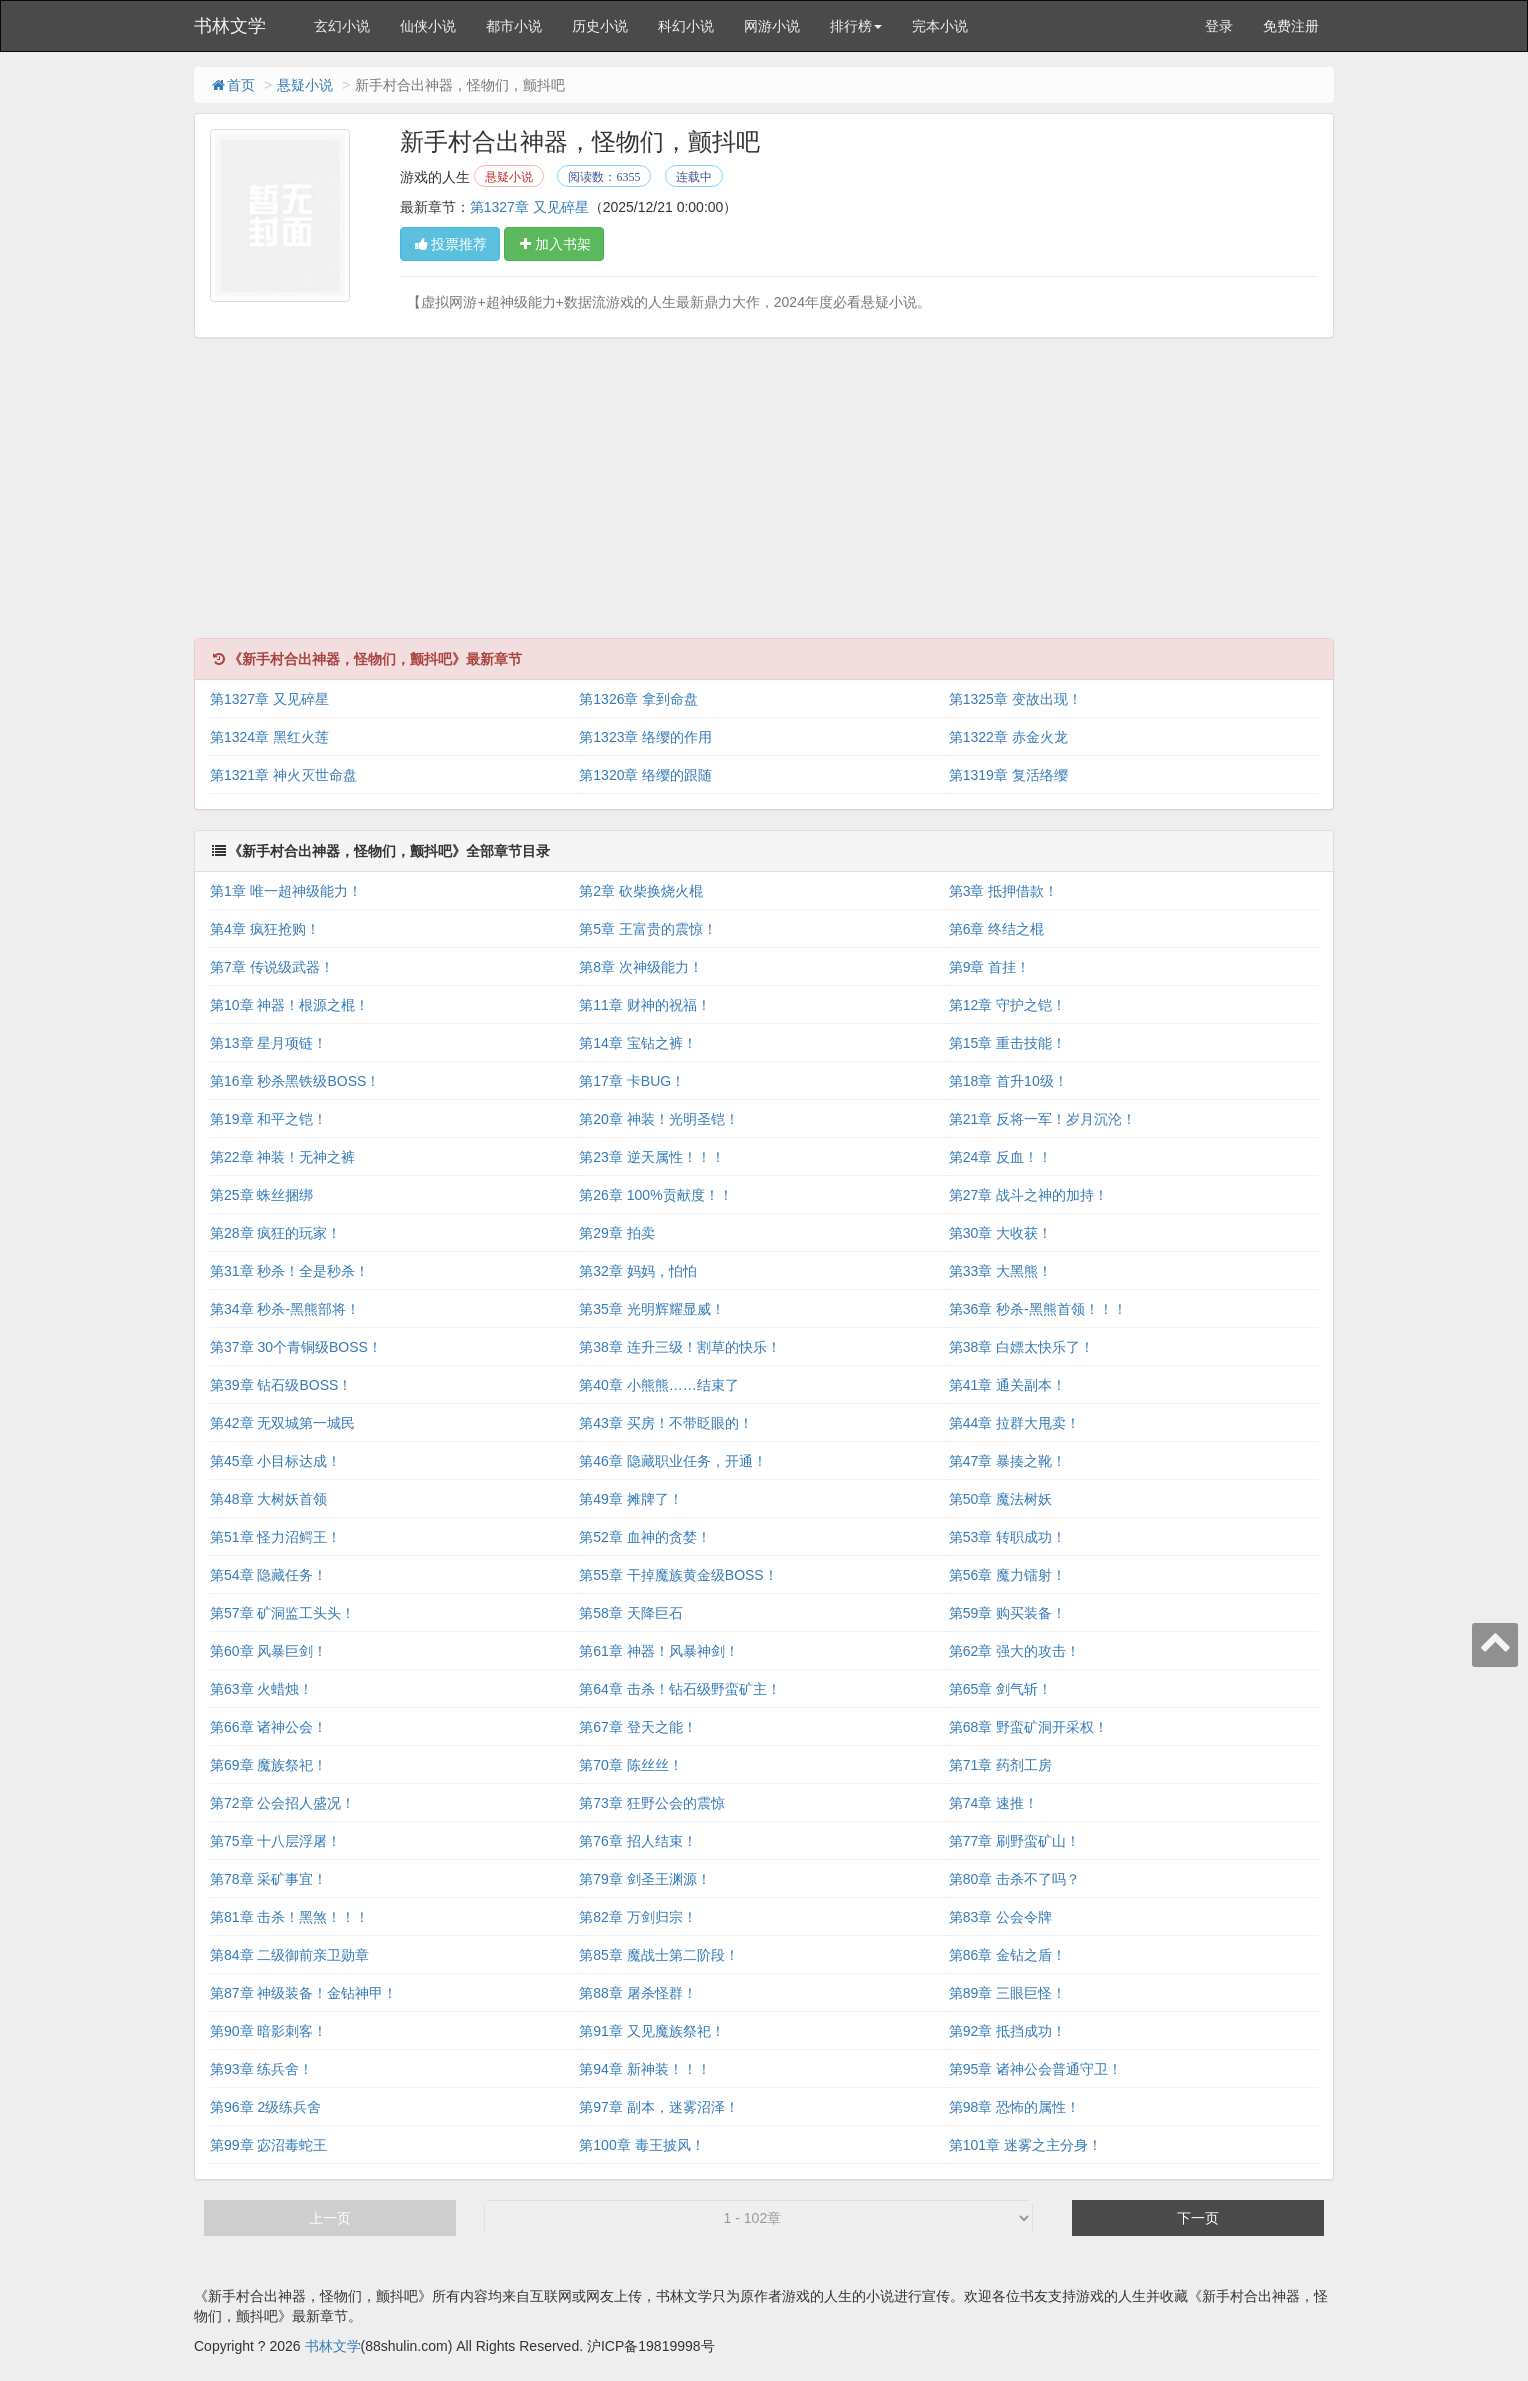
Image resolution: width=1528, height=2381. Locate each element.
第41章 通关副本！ (1007, 1385)
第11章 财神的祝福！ (644, 1005)
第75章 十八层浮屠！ (275, 1841)
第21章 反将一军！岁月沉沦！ (1042, 1119)
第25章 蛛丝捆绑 (261, 1195)
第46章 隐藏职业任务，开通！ (672, 1461)
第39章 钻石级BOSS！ (281, 1385)
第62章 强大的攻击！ (1014, 1651)
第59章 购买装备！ (1007, 1613)
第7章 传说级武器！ (272, 967)
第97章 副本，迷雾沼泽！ (658, 2107)
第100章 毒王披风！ (641, 2145)
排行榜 (856, 26)
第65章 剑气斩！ (1000, 1689)
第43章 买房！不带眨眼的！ (665, 1423)
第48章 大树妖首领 (268, 1499)
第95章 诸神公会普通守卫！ (1035, 2069)
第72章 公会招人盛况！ (282, 1803)
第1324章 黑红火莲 (269, 737)
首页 (232, 85)
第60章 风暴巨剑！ (268, 1651)
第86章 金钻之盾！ (1007, 1955)
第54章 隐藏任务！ (268, 1575)
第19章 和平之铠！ (268, 1119)
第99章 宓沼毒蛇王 (268, 2145)
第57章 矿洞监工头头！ (282, 1613)
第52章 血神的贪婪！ (644, 1537)
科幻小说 (686, 26)
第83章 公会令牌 (1000, 1917)
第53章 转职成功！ (1007, 1537)
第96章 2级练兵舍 (265, 2107)
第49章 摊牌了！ (630, 1499)
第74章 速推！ (993, 1803)
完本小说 (940, 26)
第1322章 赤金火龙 (1008, 737)
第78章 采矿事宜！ (268, 1879)
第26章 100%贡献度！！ (655, 1195)
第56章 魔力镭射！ (1007, 1575)
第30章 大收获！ (1000, 1233)
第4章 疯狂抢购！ (265, 929)
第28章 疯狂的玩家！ (275, 1233)
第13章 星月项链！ (268, 1043)
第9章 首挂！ (990, 967)
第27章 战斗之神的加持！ (1028, 1195)
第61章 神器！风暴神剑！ (658, 1651)
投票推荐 (450, 244)
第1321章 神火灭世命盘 (283, 775)
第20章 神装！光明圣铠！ (658, 1119)
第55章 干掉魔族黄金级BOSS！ (678, 1575)
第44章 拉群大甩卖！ (1014, 1423)
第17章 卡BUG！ (632, 1081)
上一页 (330, 2218)
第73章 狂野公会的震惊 (651, 1803)
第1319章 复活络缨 (1008, 775)
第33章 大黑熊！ (1000, 1271)
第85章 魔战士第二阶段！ (658, 1955)
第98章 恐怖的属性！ (1014, 2107)
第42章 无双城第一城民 (282, 1423)
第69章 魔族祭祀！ (268, 1765)
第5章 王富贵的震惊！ (648, 929)
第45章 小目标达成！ (275, 1461)
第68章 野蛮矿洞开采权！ (1028, 1727)
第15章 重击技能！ (1007, 1043)
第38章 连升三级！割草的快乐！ (679, 1347)
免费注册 (1291, 26)
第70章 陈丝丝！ (630, 1765)
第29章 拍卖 (616, 1233)
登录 (1219, 26)
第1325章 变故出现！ (1015, 699)
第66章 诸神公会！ (268, 1727)
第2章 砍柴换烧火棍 (641, 891)
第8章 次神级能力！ (641, 967)
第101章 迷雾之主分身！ (1025, 2145)
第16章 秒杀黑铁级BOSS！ (295, 1081)
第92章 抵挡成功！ (1007, 2031)
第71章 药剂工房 (1000, 1765)
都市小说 (514, 26)
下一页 (1198, 2218)
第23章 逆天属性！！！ (651, 1157)
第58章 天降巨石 (630, 1613)
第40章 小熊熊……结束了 (658, 1385)
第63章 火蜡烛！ (261, 1689)
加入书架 (554, 244)
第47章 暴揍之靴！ (1007, 1461)
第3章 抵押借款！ (1004, 891)
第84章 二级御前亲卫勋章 (289, 1955)
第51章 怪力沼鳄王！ (275, 1537)
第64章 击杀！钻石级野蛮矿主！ (679, 1689)
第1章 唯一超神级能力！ (286, 891)
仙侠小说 (428, 26)
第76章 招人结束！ (637, 1841)
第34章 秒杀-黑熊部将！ (285, 1309)
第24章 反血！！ (1000, 1157)
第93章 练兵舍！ (261, 2069)
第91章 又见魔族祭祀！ (651, 2031)
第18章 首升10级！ (1008, 1081)
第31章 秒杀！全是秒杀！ (289, 1271)
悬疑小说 (305, 85)
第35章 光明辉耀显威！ (651, 1309)
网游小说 (772, 26)
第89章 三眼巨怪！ (1007, 1993)
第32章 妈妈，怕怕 (637, 1271)
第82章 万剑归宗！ (637, 1917)
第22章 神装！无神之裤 (282, 1157)
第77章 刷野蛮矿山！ (1014, 1841)
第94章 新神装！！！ (644, 2069)
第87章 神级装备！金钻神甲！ (303, 1993)
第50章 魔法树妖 (1000, 1499)
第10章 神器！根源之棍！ (289, 1005)
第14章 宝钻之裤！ (637, 1043)
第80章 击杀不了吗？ (1014, 1879)
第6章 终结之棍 (997, 929)
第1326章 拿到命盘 (638, 699)
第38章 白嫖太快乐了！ (1021, 1347)
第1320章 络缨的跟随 (645, 775)
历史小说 (600, 26)
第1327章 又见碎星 (529, 207)
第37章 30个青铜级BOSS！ (296, 1347)
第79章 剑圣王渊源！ (644, 1879)
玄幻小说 (342, 26)
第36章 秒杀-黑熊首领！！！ (1038, 1309)
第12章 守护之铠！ (1007, 1005)
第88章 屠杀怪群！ (637, 1993)
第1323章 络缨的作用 (645, 737)
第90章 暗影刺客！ (268, 2031)
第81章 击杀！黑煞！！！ (289, 1917)
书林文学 (230, 26)
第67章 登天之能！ (637, 1727)
